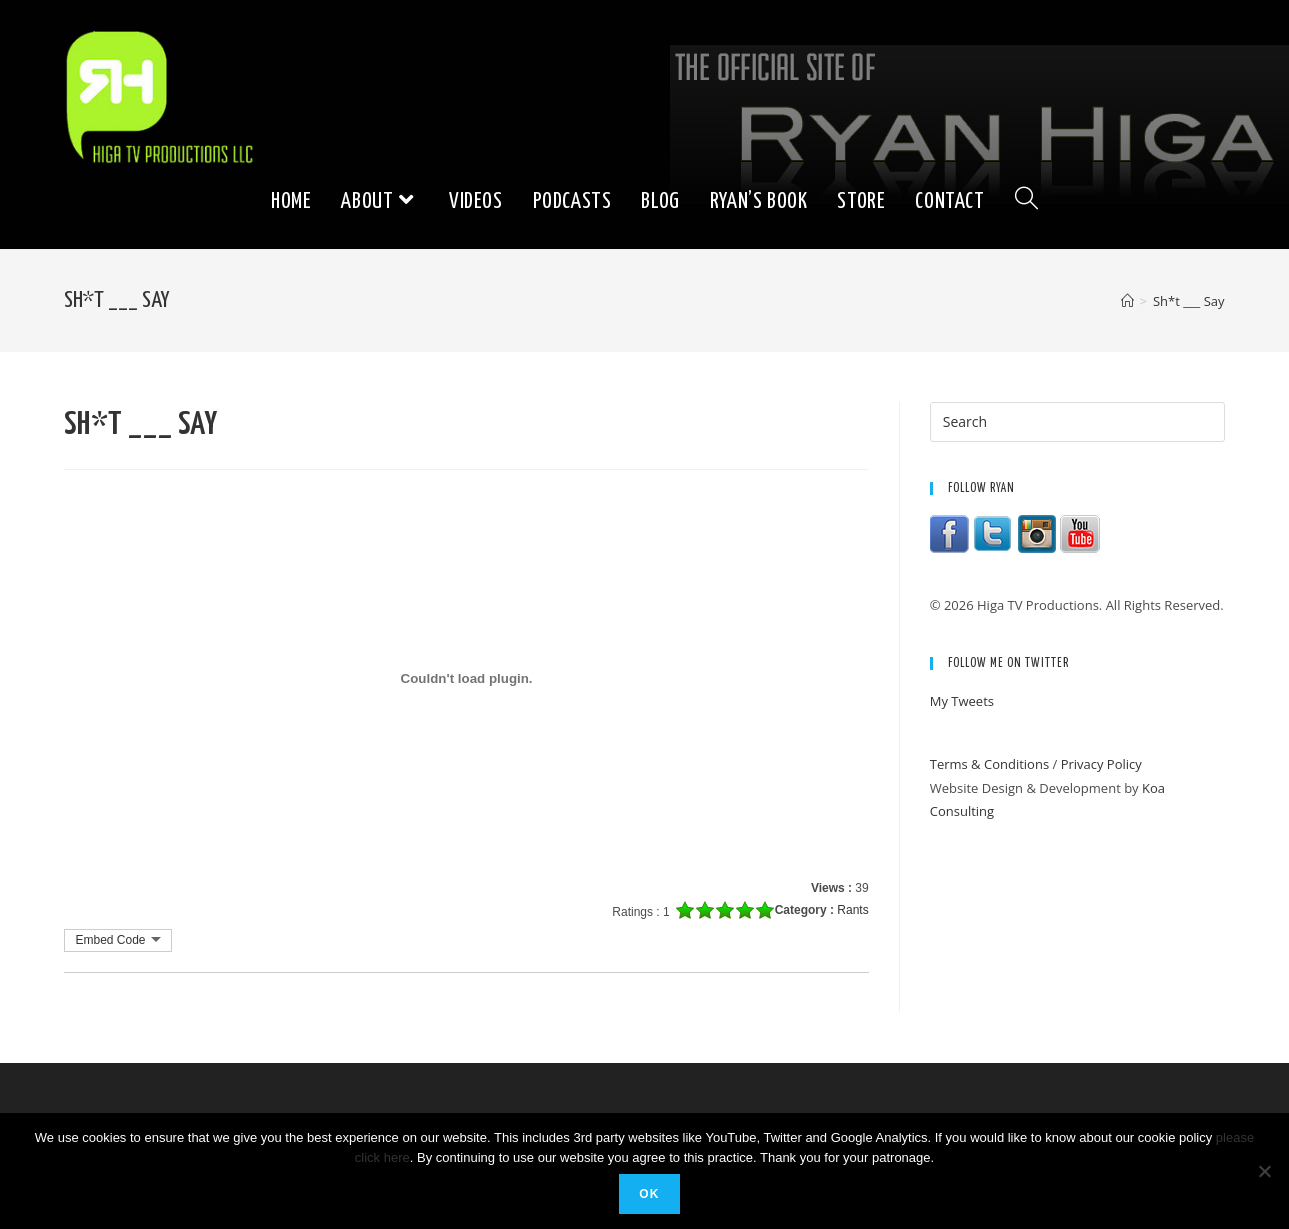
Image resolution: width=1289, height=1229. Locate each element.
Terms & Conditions (989, 764)
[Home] (1127, 301)
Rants (852, 910)
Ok (649, 1194)
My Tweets (962, 701)
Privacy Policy (1101, 764)
